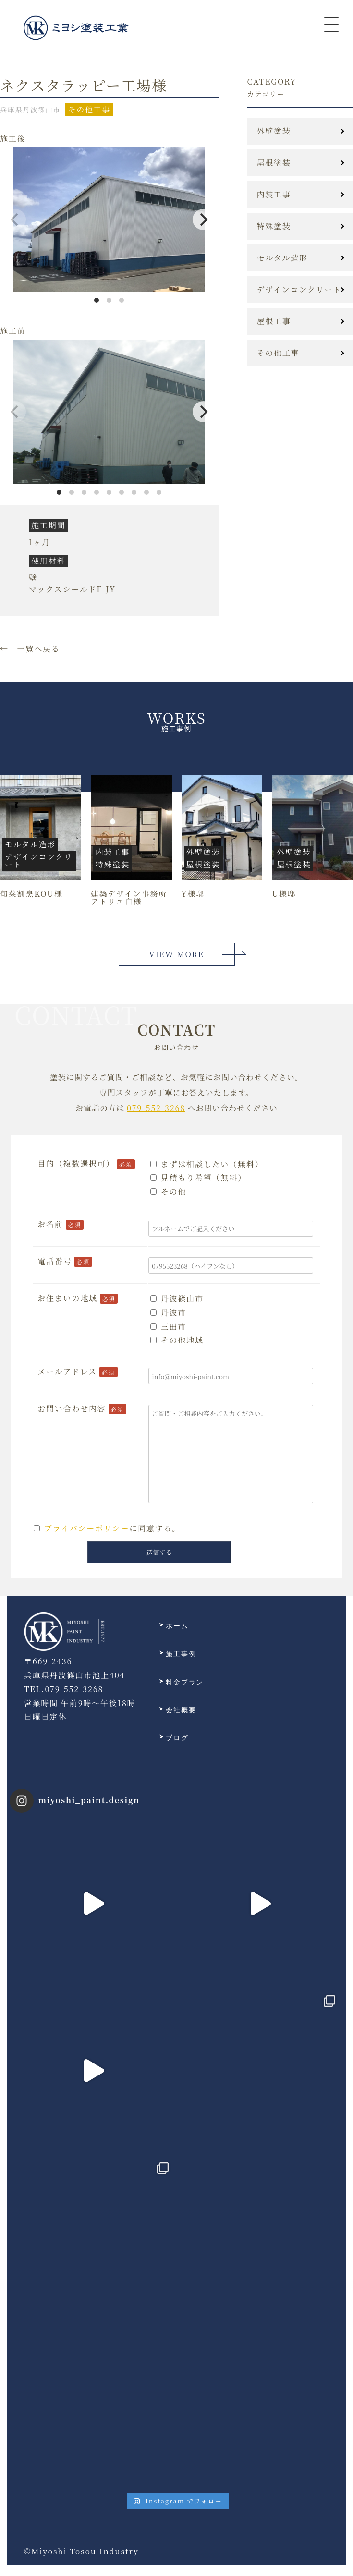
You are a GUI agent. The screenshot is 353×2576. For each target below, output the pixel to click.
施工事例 (177, 1654)
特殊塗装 (274, 226)
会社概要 (177, 1710)
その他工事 (278, 353)
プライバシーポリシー (86, 1528)
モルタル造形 (282, 258)
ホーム (173, 1626)
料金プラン (181, 1682)
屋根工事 (274, 321)
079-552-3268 (156, 1107)
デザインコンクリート (299, 289)
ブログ (173, 1738)
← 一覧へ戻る (30, 648)
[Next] (203, 219)
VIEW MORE (176, 954)
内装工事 (274, 194)
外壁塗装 (274, 131)
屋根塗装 (274, 163)
